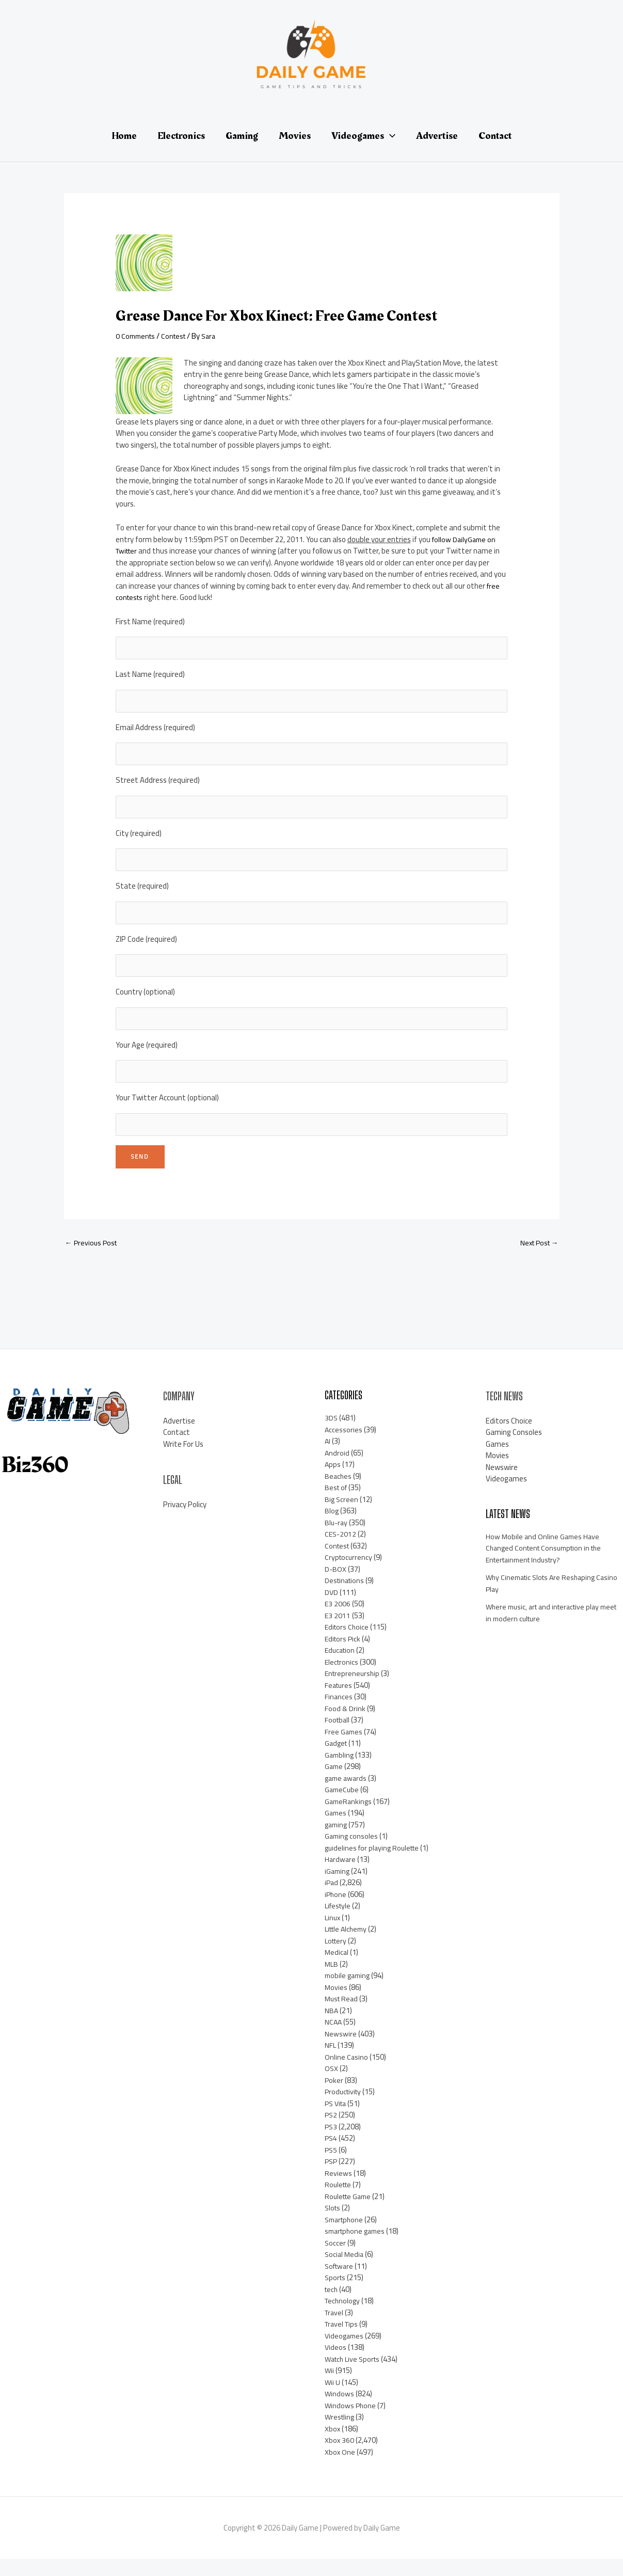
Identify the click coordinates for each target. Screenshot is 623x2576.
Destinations (346, 1597)
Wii (329, 2387)
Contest (178, 335)
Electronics (342, 1678)
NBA (332, 2026)
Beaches (339, 1492)
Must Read (343, 2015)
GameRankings (349, 1817)
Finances (339, 1713)
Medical (337, 1969)
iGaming (338, 1887)
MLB (332, 1980)
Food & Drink (345, 1724)
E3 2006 (338, 1620)
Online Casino (347, 2073)
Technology (343, 2317)
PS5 (331, 2166)
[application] (389, 135)
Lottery (337, 1957)
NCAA (334, 2038)
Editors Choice (348, 1643)
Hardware (341, 1876)
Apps (333, 1481)
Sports (336, 2294)
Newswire (341, 2050)
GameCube (343, 1806)
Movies (336, 2003)
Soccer (335, 2259)
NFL (331, 2062)
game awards (347, 1794)
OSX (332, 2085)
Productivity (345, 2108)
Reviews (338, 2189)
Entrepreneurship (353, 1690)
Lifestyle (339, 1922)
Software (341, 2282)
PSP (332, 2178)
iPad (332, 1899)
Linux (333, 1933)
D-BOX (335, 1585)
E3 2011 (338, 1631)
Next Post (537, 1259)
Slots (333, 2224)
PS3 (331, 2143)
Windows (340, 2410)
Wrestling (341, 2433)
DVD (332, 1608)
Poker (334, 2096)
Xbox (333, 2445)
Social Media (345, 2271)
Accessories (344, 1446)
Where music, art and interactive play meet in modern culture (547, 1629)
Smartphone (346, 2236)
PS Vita (337, 2119)
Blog (332, 1527)
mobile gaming (349, 1992)
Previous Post (92, 1259)
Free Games (344, 1748)
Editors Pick (344, 1655)
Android (337, 1469)
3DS (331, 1434)
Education (341, 1667)
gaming (337, 1841)
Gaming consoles (352, 1852)
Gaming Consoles (514, 1448)
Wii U (333, 2398)
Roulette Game (350, 2212)
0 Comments (137, 335)
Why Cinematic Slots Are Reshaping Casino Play (544, 1600)
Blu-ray (337, 1538)
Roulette (340, 2201)
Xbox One (340, 2468)
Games (336, 1829)
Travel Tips (343, 2340)
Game (334, 1783)
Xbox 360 (340, 2456)
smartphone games (357, 2247)
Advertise (179, 1437)
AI (328, 1457)
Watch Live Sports (355, 2375)
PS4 (331, 2154)
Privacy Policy (184, 1520)
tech (332, 2305)
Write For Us (183, 1460)
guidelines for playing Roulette (375, 1864)
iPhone (336, 1910)
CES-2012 (341, 1550)
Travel (335, 2328)
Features (340, 1701)
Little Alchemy (348, 1945)
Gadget (337, 1759)
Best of (337, 1504)
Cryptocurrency (349, 1574)
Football (338, 1736)
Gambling (340, 1771)
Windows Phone (351, 2421)
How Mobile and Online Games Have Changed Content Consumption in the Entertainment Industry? (548, 1564)
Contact (176, 1448)
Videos (336, 2364)
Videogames (345, 2352)
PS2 (331, 2131)
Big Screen (342, 1515)
